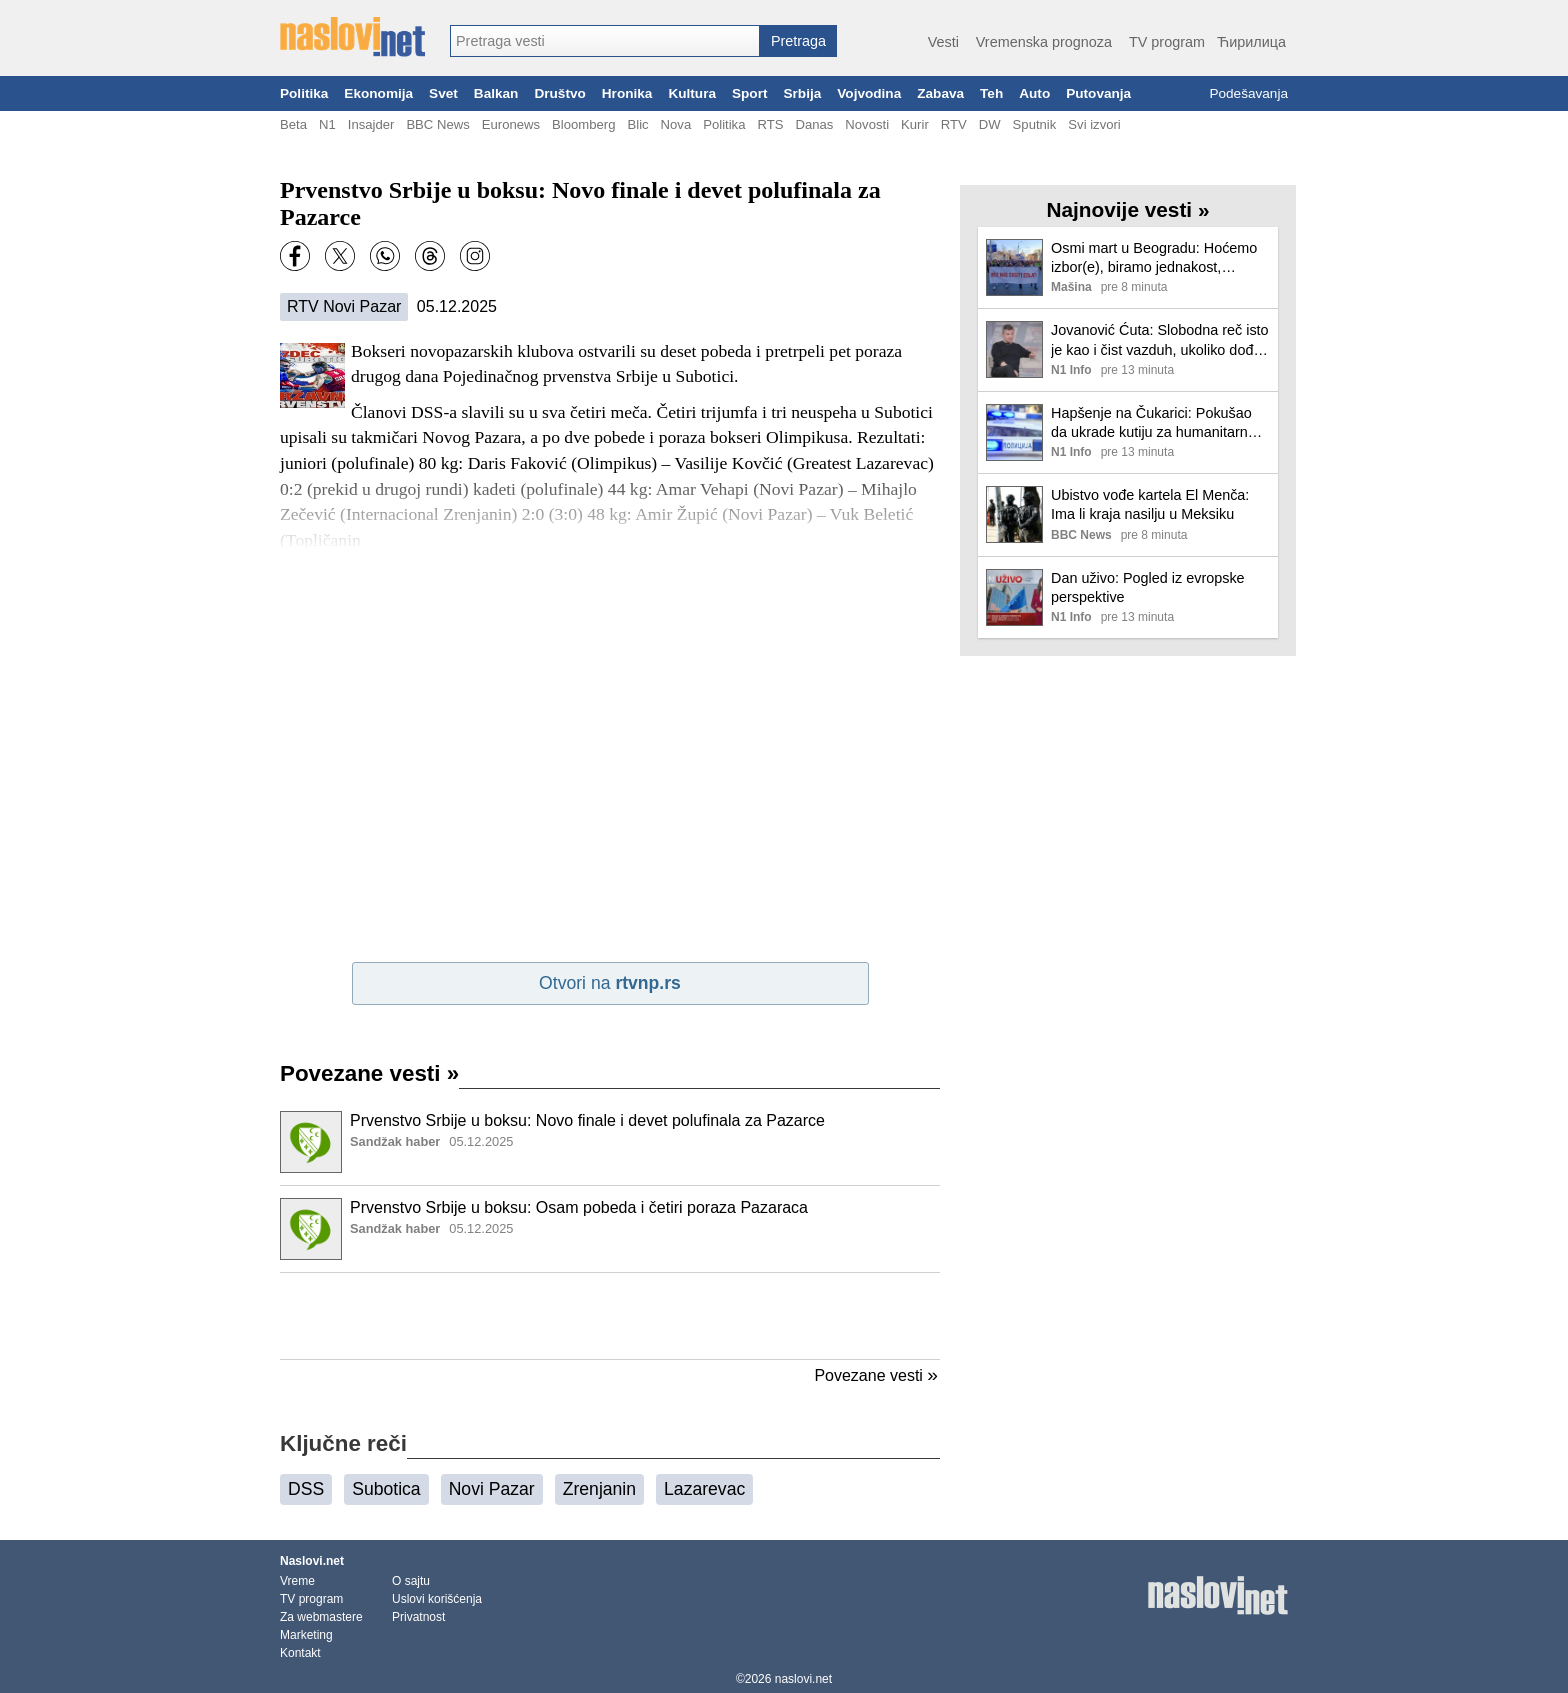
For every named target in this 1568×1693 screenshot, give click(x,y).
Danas (814, 124)
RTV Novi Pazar (344, 306)
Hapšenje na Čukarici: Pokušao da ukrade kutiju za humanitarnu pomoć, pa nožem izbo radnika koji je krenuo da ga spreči (1153, 423)
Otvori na (610, 983)
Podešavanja (1248, 93)
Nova (676, 124)
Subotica (386, 1489)
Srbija (802, 93)
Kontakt (300, 1653)
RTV (954, 124)
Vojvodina (869, 93)
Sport (750, 93)
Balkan (496, 93)
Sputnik (1035, 124)
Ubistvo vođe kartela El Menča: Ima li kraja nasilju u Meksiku (1150, 504)
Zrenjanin (599, 1489)
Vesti (943, 42)
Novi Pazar (492, 1489)
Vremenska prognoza (1044, 42)
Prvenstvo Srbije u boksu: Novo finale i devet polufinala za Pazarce (587, 1120)
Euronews (511, 124)
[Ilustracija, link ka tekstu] (311, 1144)
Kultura (692, 93)
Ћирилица (1251, 42)
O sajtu (411, 1581)
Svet (443, 93)
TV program (1167, 42)
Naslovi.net (312, 1561)
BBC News (437, 124)
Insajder (371, 124)
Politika (304, 93)
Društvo (559, 93)
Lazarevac (704, 1489)
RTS (770, 124)
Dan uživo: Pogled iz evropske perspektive (1148, 587)
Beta (293, 124)
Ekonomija (378, 93)
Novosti (867, 124)
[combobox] (605, 41)
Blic (637, 124)
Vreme (297, 1581)
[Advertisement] (610, 1316)
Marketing (306, 1635)
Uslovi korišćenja (437, 1599)
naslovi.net (803, 1679)
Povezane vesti (369, 1073)
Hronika (627, 93)
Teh (991, 93)
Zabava (940, 93)
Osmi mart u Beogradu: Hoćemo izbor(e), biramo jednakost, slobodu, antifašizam (1154, 258)
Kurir (915, 124)
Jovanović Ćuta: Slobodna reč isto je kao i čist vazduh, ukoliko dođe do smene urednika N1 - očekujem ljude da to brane (1160, 340)
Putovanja (1098, 93)
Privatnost (418, 1617)
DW (990, 124)
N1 (327, 124)
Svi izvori (1094, 124)
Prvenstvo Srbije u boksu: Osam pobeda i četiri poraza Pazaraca (579, 1207)
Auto (1034, 93)
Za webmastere (321, 1617)
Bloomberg (583, 124)
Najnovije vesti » (1128, 209)
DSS (306, 1489)
